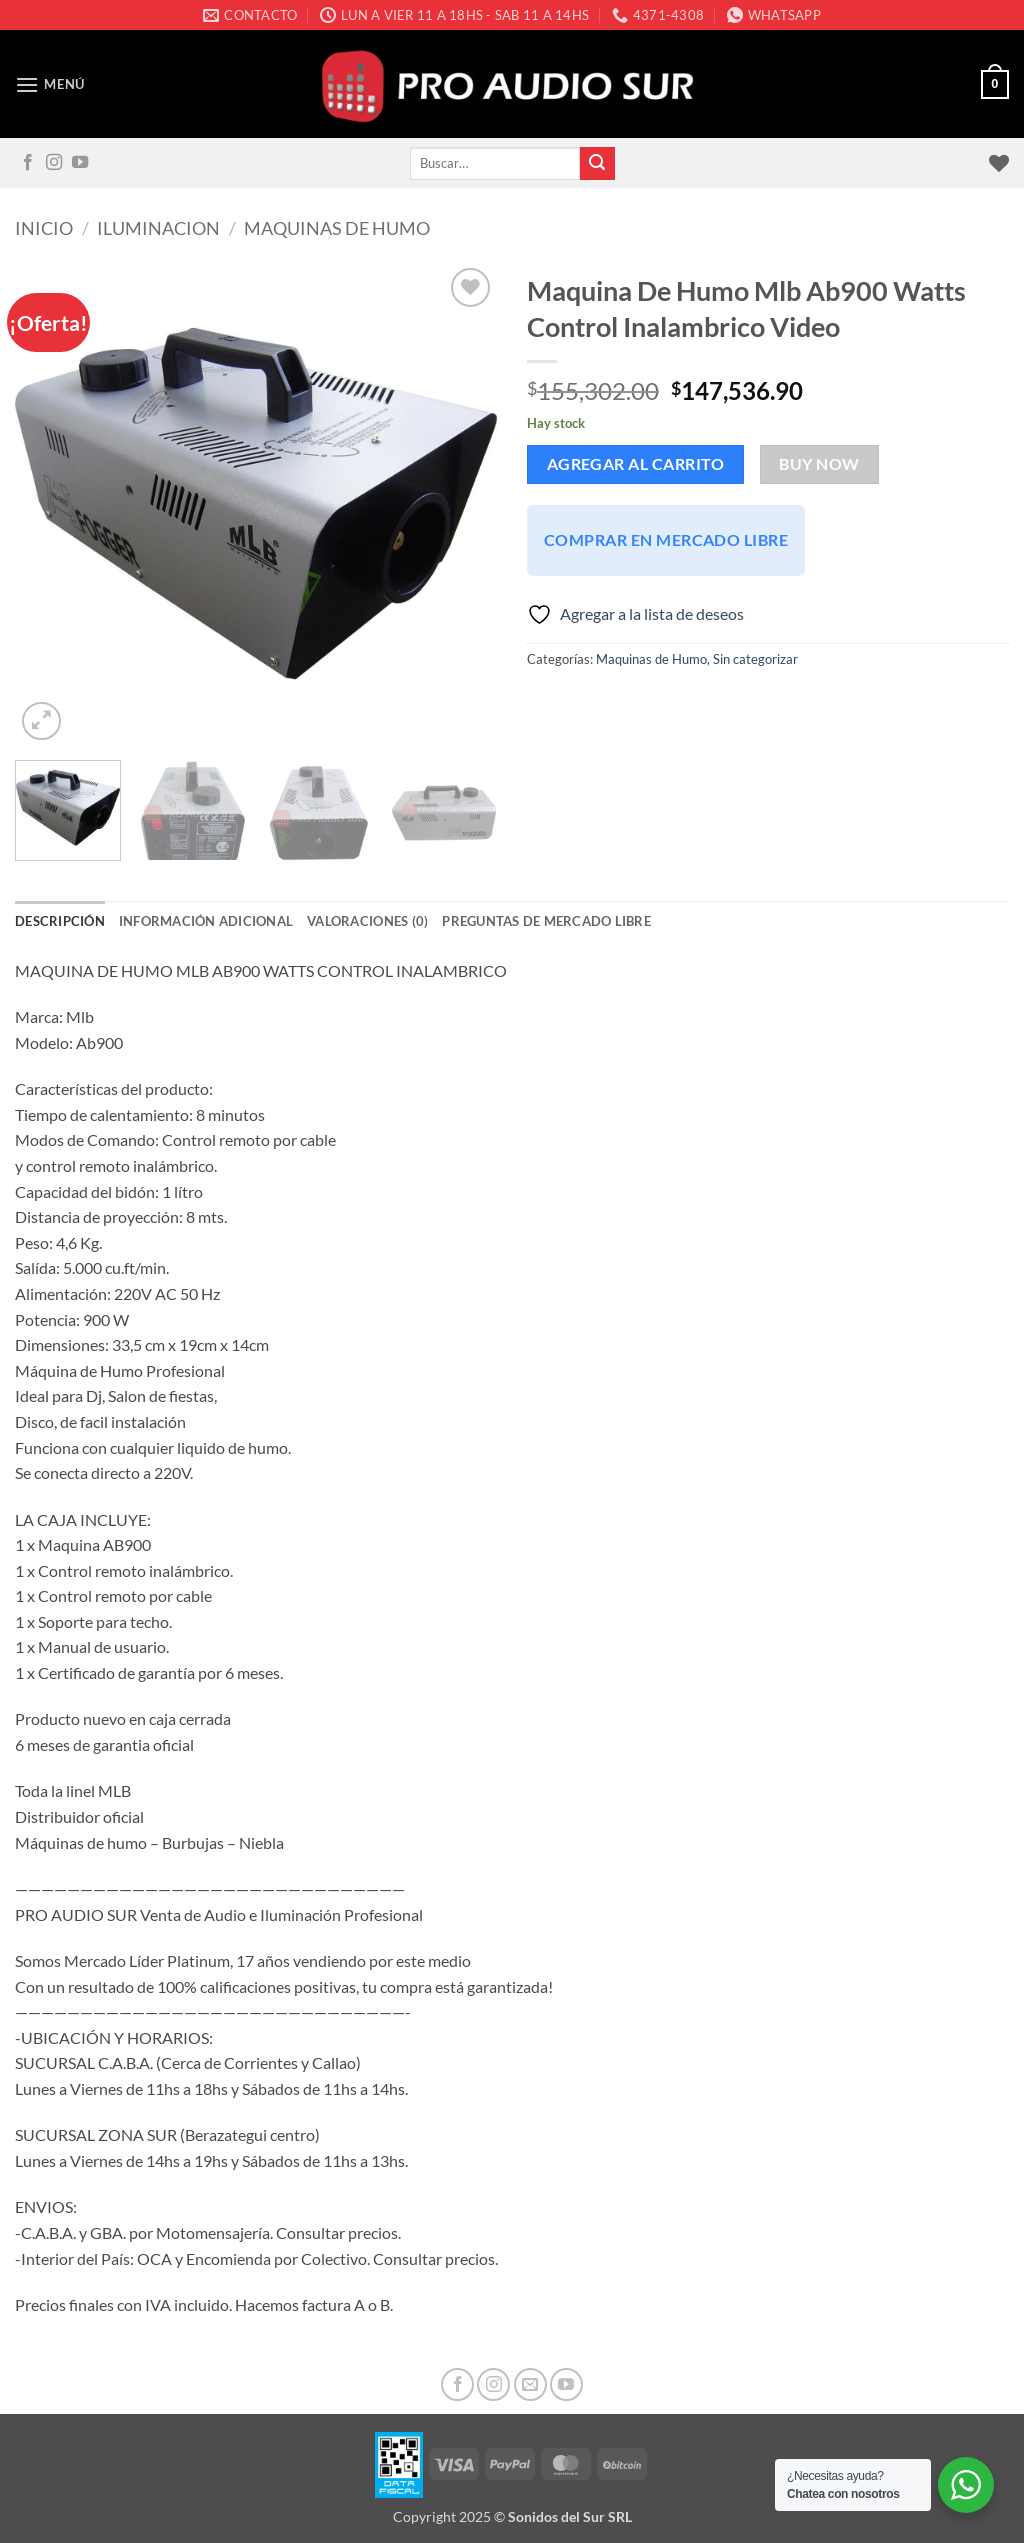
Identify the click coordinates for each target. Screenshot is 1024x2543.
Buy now (819, 464)
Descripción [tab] (60, 921)
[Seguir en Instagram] (54, 163)
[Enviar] (597, 164)
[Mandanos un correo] (530, 2384)
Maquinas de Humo (337, 228)
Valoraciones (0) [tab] (367, 921)
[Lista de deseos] (999, 163)
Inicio (44, 228)
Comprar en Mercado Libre (666, 540)
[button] (50, 84)
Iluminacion (158, 228)
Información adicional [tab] (206, 921)
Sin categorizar (755, 659)
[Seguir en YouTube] (80, 163)
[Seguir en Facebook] (28, 163)
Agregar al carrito (635, 464)
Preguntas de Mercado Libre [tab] (546, 921)
